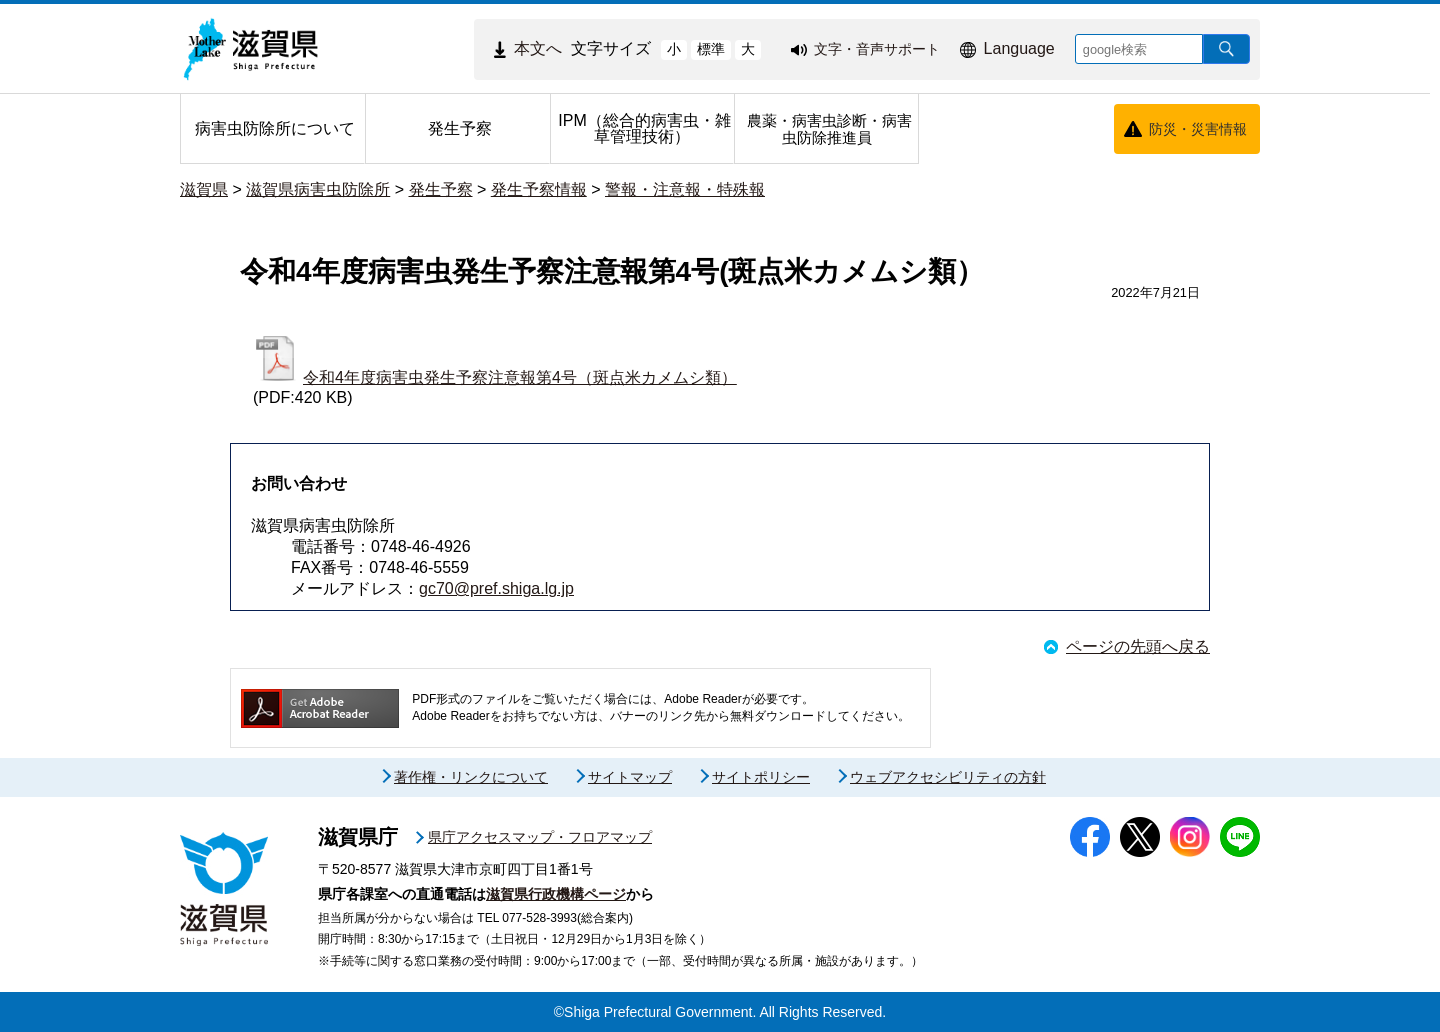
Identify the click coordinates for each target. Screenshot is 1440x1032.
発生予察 (441, 189)
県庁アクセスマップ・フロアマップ (540, 837)
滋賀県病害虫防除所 (318, 189)
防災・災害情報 (1198, 129)
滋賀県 (204, 189)
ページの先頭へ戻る (1138, 646)
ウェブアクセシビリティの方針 (948, 777)
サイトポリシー (761, 777)
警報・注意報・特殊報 (685, 189)
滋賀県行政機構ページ (556, 894)
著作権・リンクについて (471, 777)
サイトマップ (630, 777)
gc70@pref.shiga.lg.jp (496, 588)
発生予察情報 (539, 189)
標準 (711, 49)
